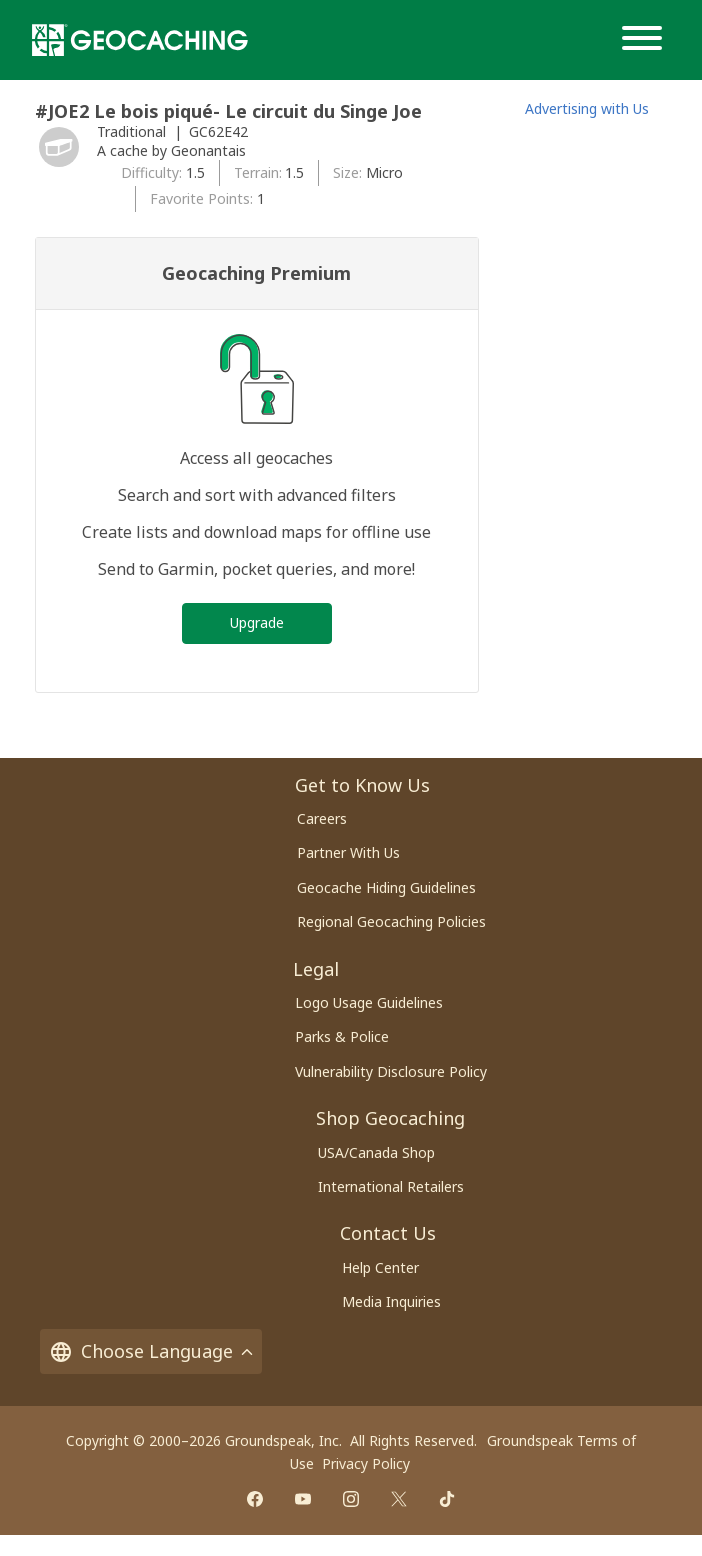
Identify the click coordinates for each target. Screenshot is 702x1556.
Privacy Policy (366, 1463)
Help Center (380, 1267)
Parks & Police (342, 1036)
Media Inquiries (391, 1301)
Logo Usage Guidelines (369, 1002)
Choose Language (151, 1351)
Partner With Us (348, 852)
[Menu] (646, 40)
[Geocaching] (140, 40)
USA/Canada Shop (376, 1152)
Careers (322, 818)
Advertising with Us (587, 108)
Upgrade (257, 622)
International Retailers (391, 1186)
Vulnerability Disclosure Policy (391, 1071)
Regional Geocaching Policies (391, 921)
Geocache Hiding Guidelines (386, 887)
